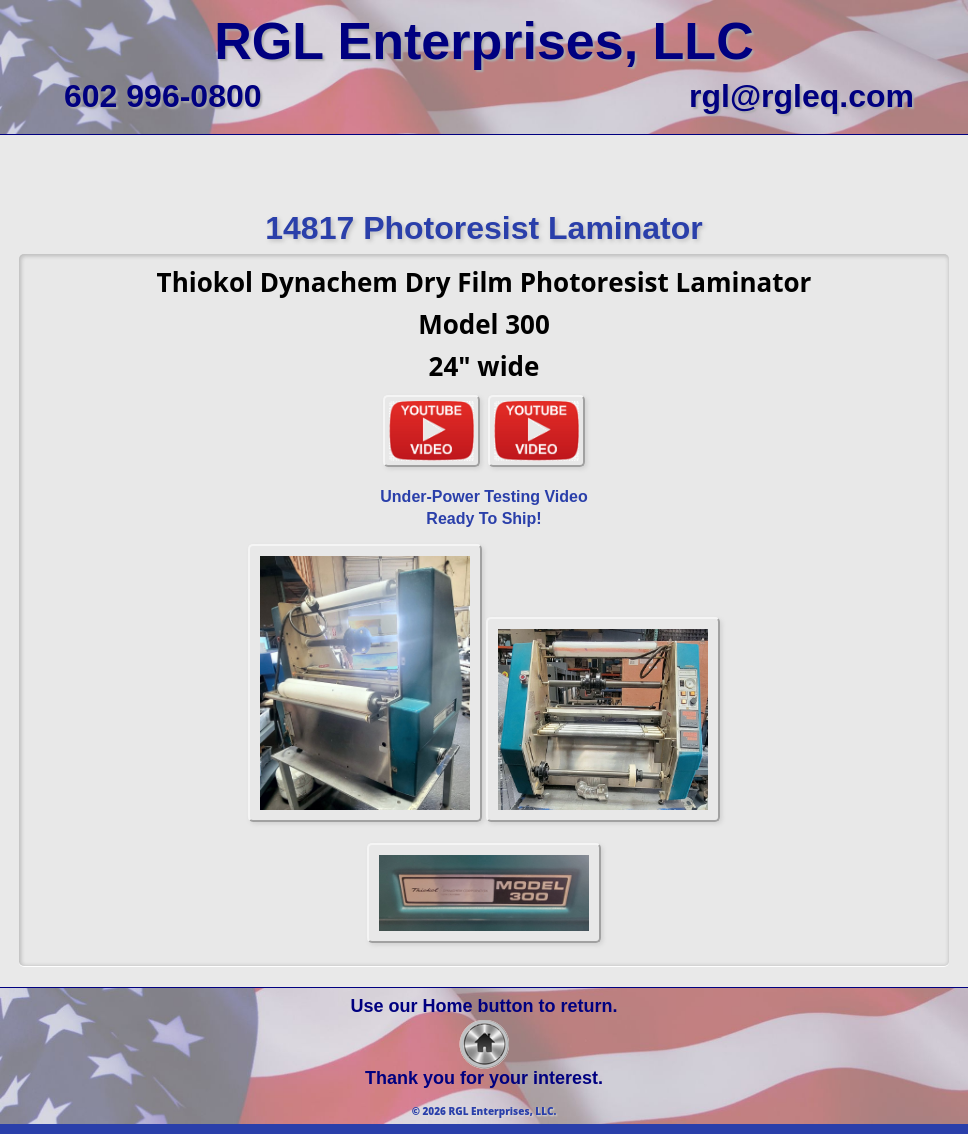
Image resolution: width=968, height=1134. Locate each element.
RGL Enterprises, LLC (483, 41)
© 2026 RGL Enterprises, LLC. (484, 1111)
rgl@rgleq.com (801, 96)
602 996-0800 (163, 96)
